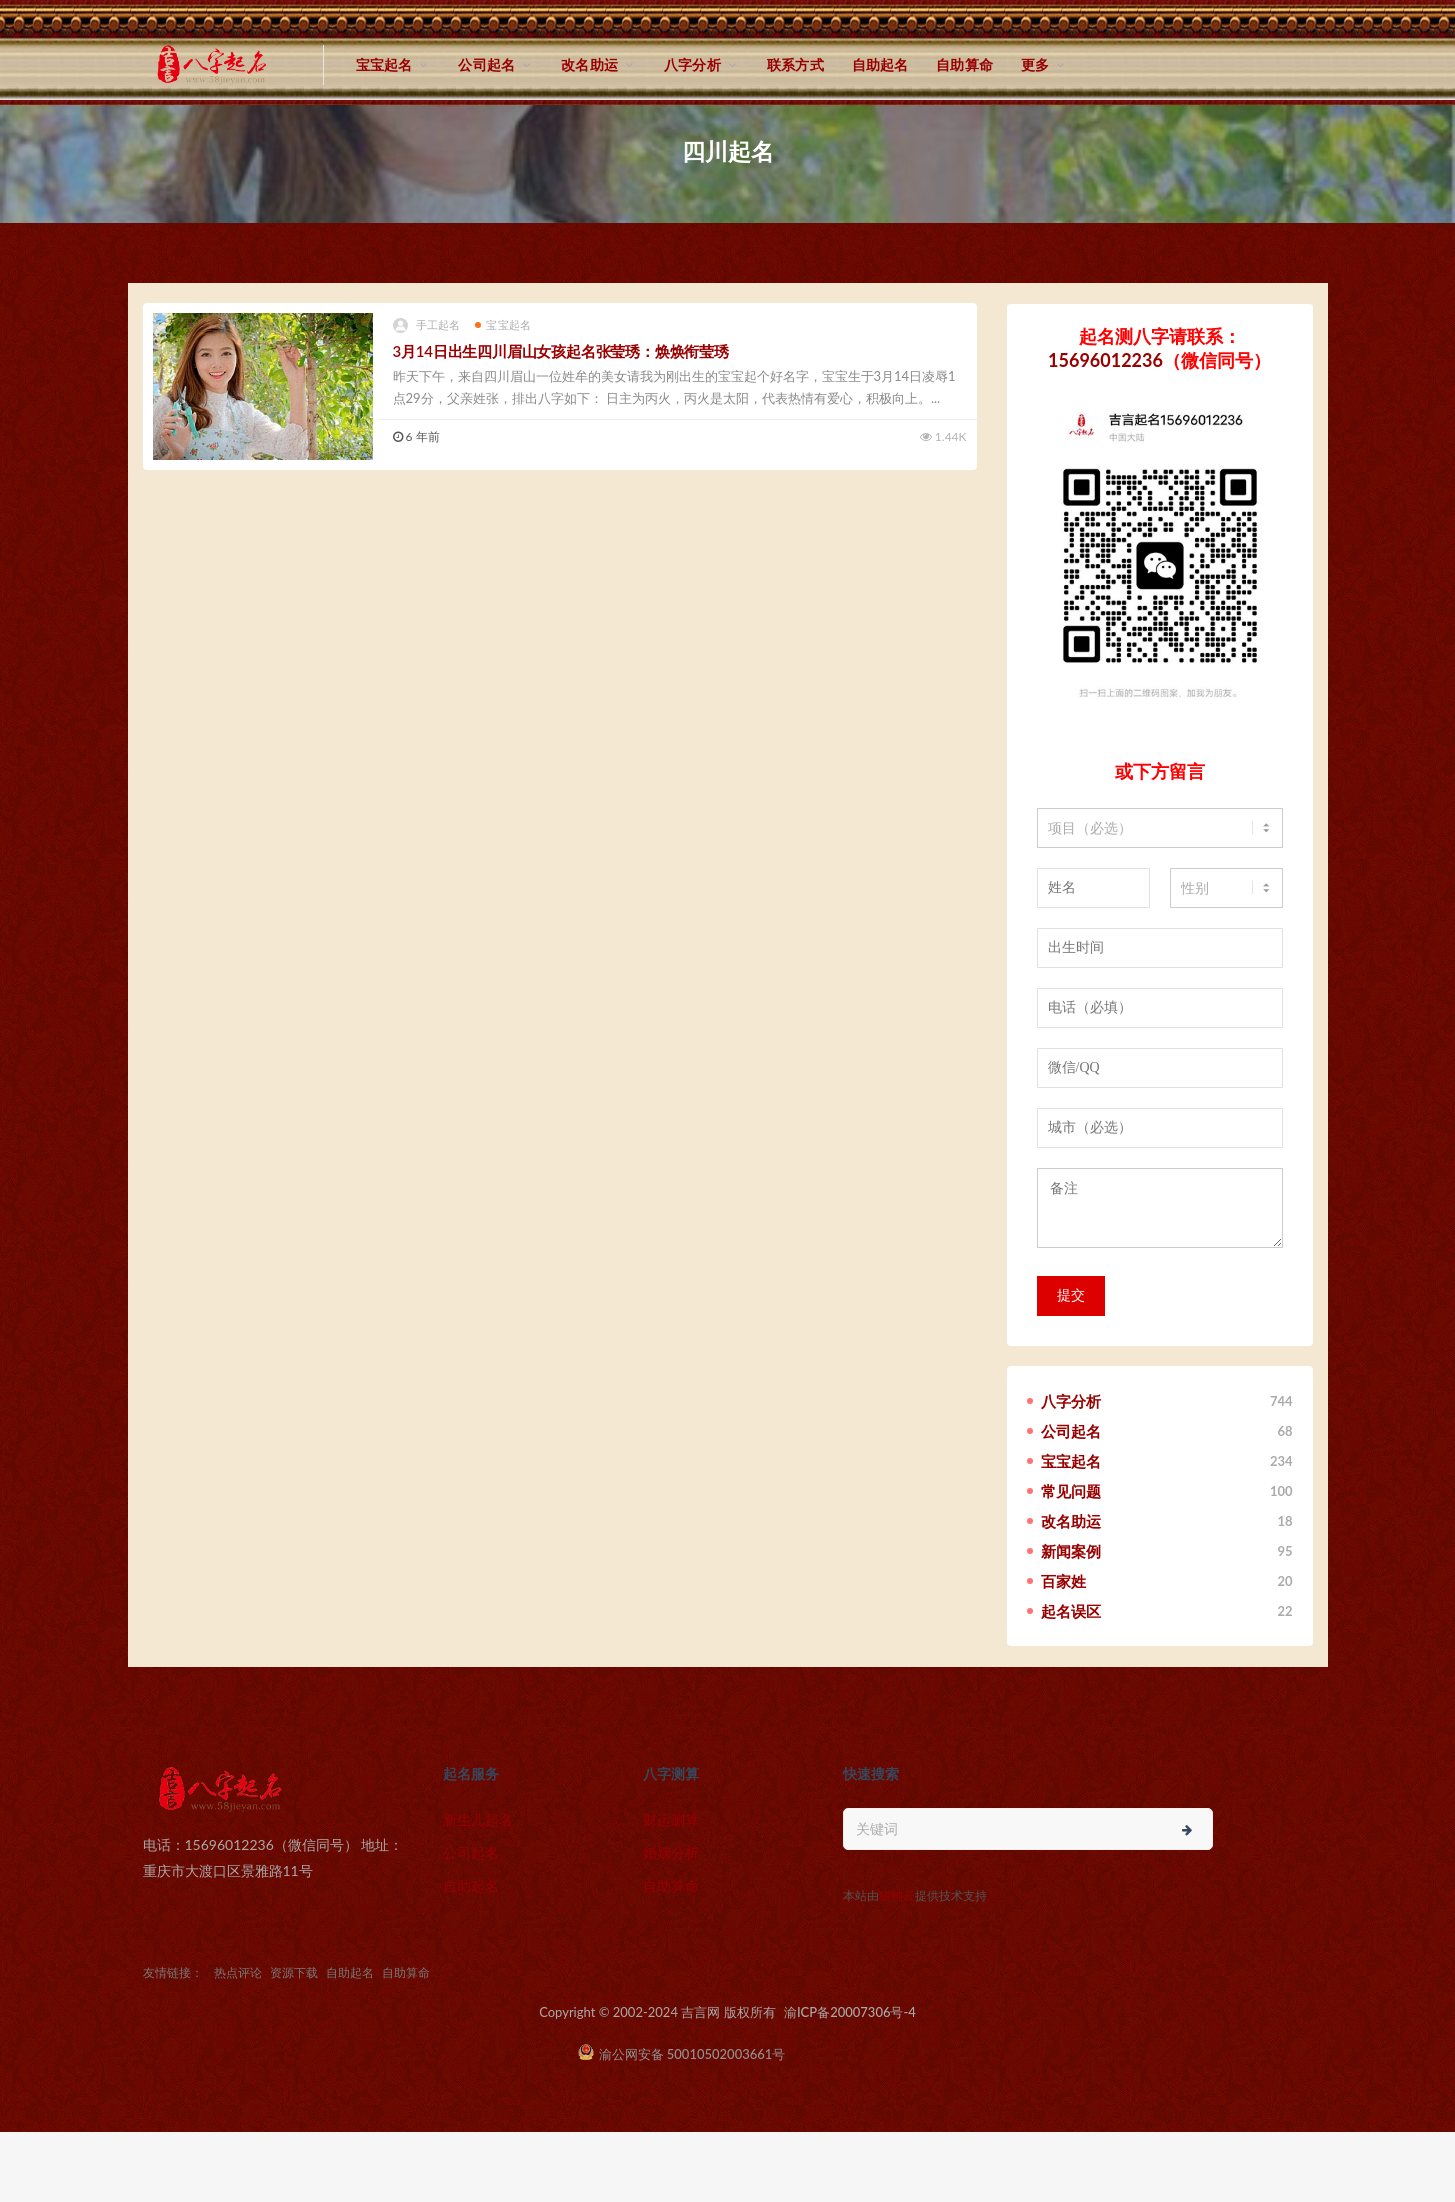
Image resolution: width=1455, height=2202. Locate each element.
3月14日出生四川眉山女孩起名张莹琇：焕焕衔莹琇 (561, 351)
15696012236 (1105, 360)
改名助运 (589, 64)
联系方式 (795, 64)
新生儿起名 (478, 1819)
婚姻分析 (671, 1852)
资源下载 (294, 1972)
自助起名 (880, 64)
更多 (1035, 64)
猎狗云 (897, 1895)
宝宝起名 (384, 64)
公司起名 (486, 64)
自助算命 (964, 64)
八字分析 (692, 64)
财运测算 (671, 1819)
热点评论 (238, 1972)
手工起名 (427, 325)
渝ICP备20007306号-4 (850, 2012)
